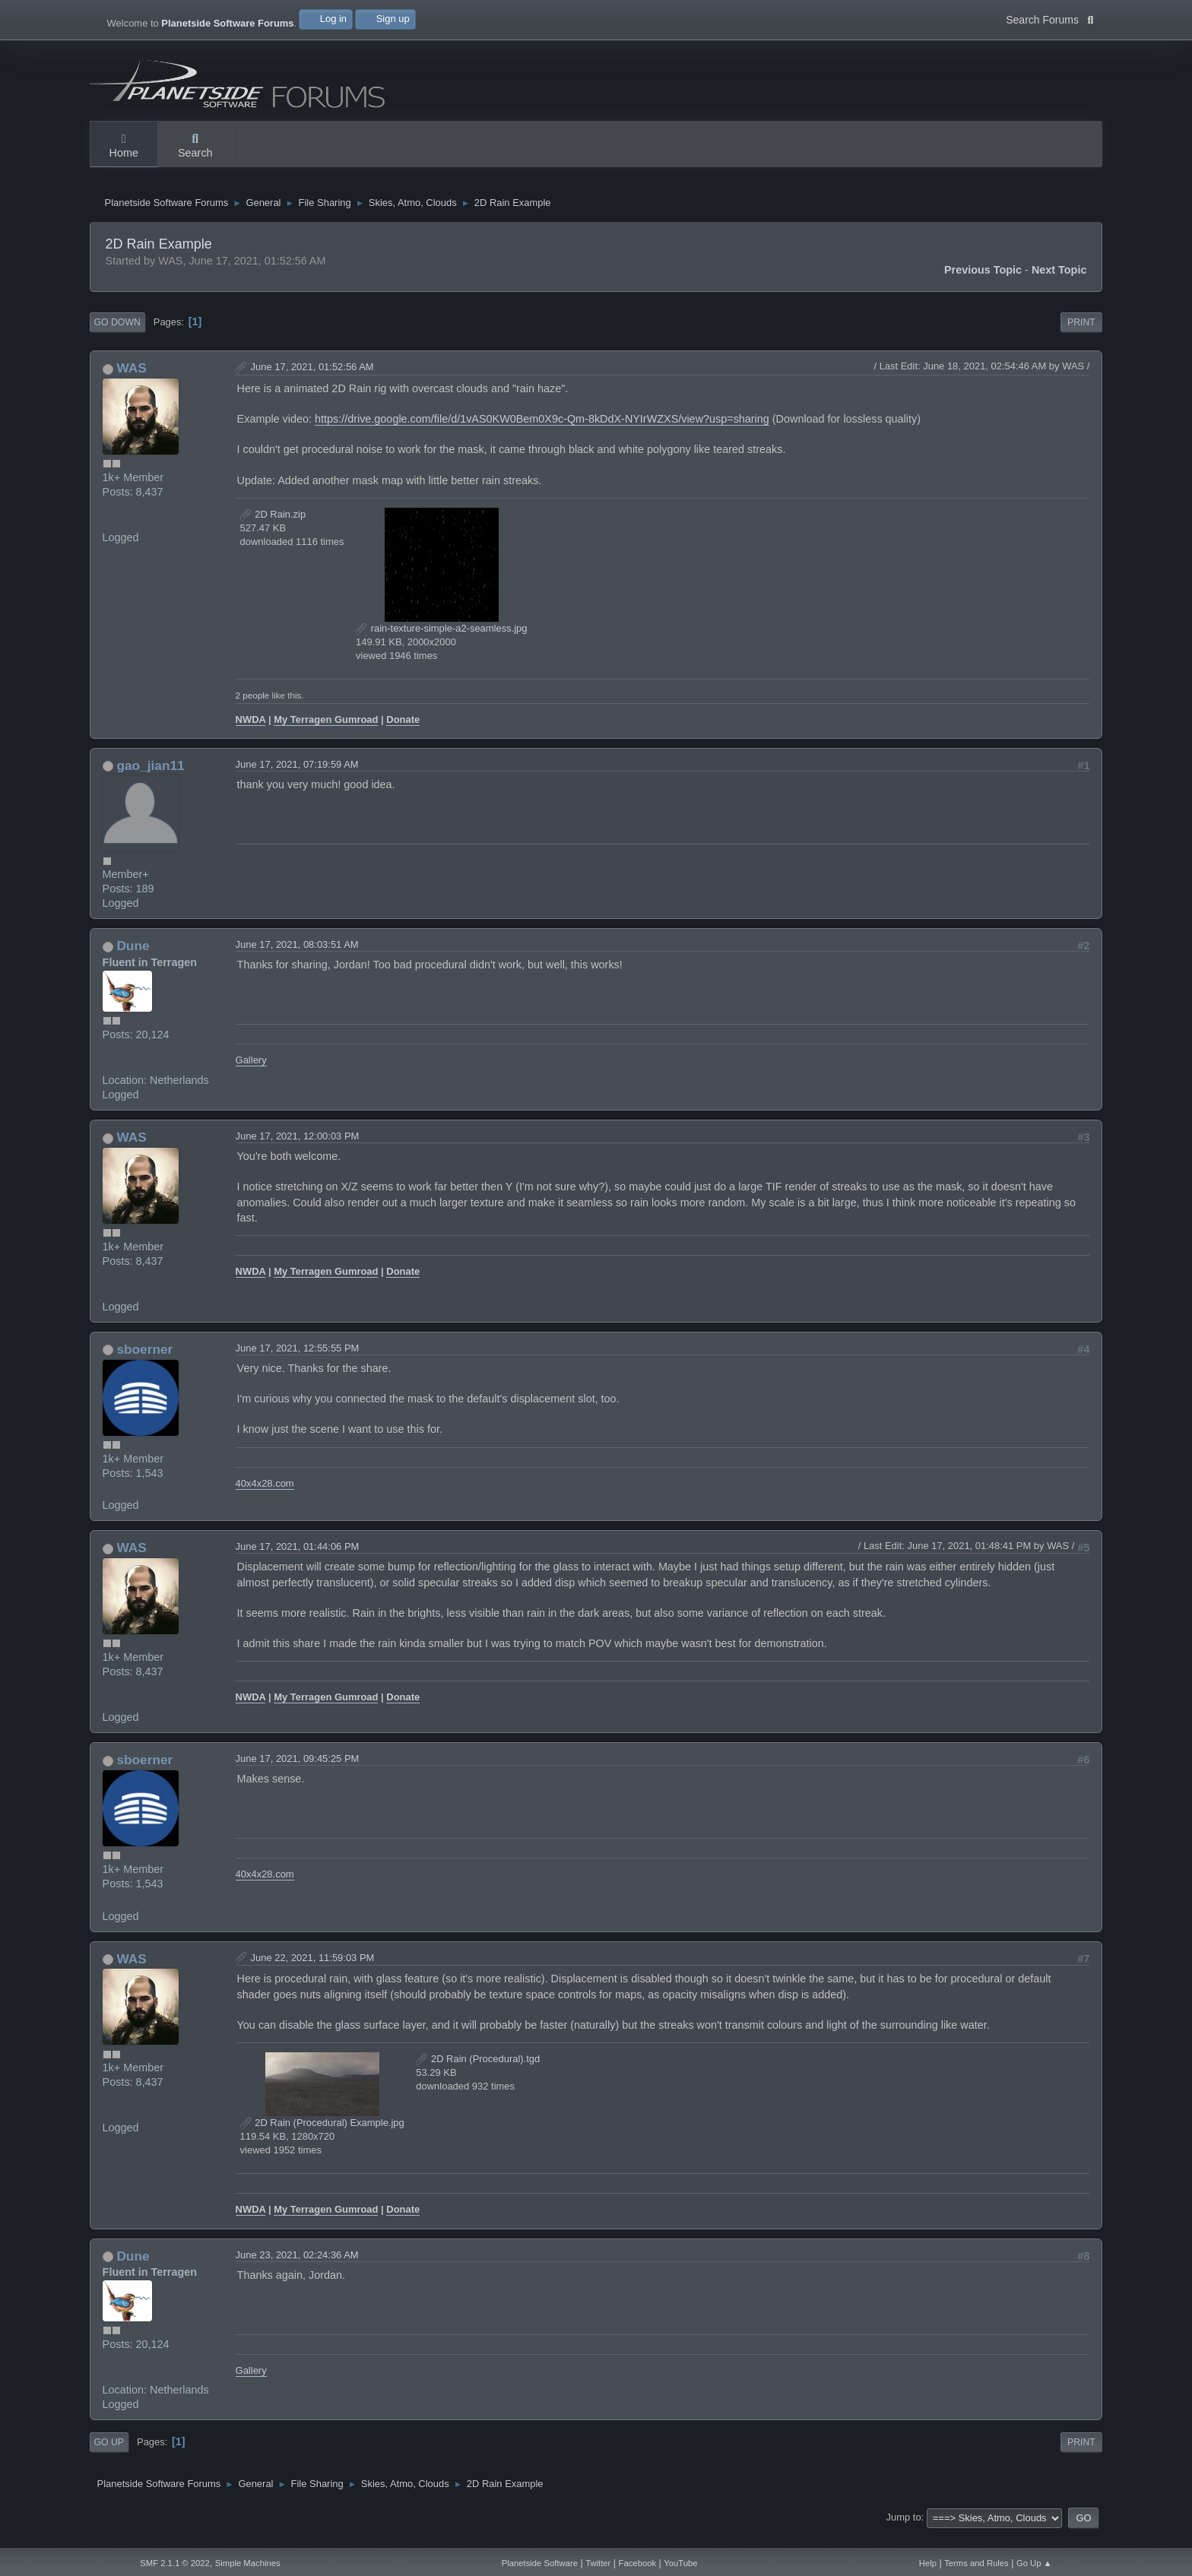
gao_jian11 (150, 779)
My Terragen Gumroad (326, 734)
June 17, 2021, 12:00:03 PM (298, 1151)
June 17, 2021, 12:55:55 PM (298, 1363)
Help (928, 2563)
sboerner (144, 1364)
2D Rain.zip (273, 529)
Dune (132, 960)
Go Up (109, 2457)
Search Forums (1049, 18)
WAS (131, 383)
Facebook (637, 2563)
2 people (253, 710)
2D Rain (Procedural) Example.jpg (322, 2137)
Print (1081, 337)
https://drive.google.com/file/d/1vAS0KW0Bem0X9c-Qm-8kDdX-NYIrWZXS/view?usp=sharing (542, 434)
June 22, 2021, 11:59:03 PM (313, 1972)
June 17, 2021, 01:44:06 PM (298, 1561)
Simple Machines (248, 2563)
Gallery (251, 1075)
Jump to (903, 2532)
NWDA (251, 734)
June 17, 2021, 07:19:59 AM (297, 778)
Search (195, 147)
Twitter (597, 2563)
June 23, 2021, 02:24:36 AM (297, 2269)
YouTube (680, 2563)
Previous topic (983, 285)
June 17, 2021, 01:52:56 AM (312, 382)
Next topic (1059, 285)
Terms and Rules (976, 2563)
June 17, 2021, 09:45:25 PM (298, 1773)
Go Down (117, 337)
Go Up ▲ (1034, 2563)
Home (123, 147)
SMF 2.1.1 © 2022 (175, 2563)
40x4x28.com (265, 1497)
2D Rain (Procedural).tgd (478, 2074)
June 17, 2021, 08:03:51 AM (297, 959)
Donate (403, 734)
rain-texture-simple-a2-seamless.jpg (441, 643)
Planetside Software (540, 2563)
